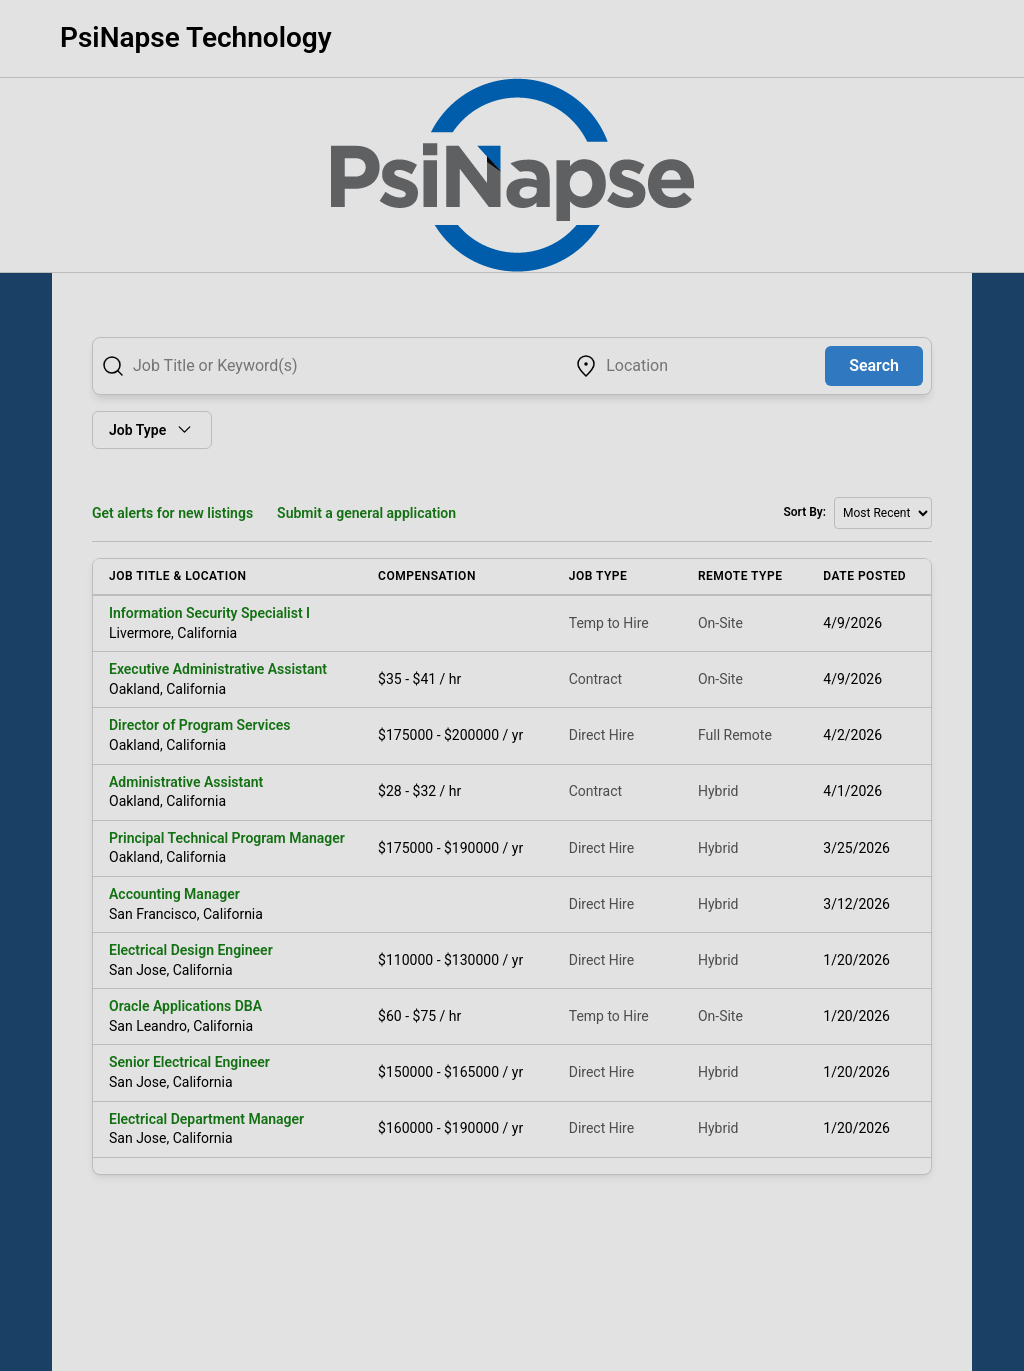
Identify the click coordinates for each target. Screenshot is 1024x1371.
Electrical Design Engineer (191, 950)
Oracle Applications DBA (185, 1006)
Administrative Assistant (186, 782)
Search (874, 365)
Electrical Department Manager (206, 1119)
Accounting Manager (174, 894)
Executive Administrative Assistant (218, 669)
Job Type (152, 429)
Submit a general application (366, 513)
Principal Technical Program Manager (227, 838)
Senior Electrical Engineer (189, 1062)
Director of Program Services (199, 725)
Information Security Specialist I (209, 613)
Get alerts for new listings (172, 513)
